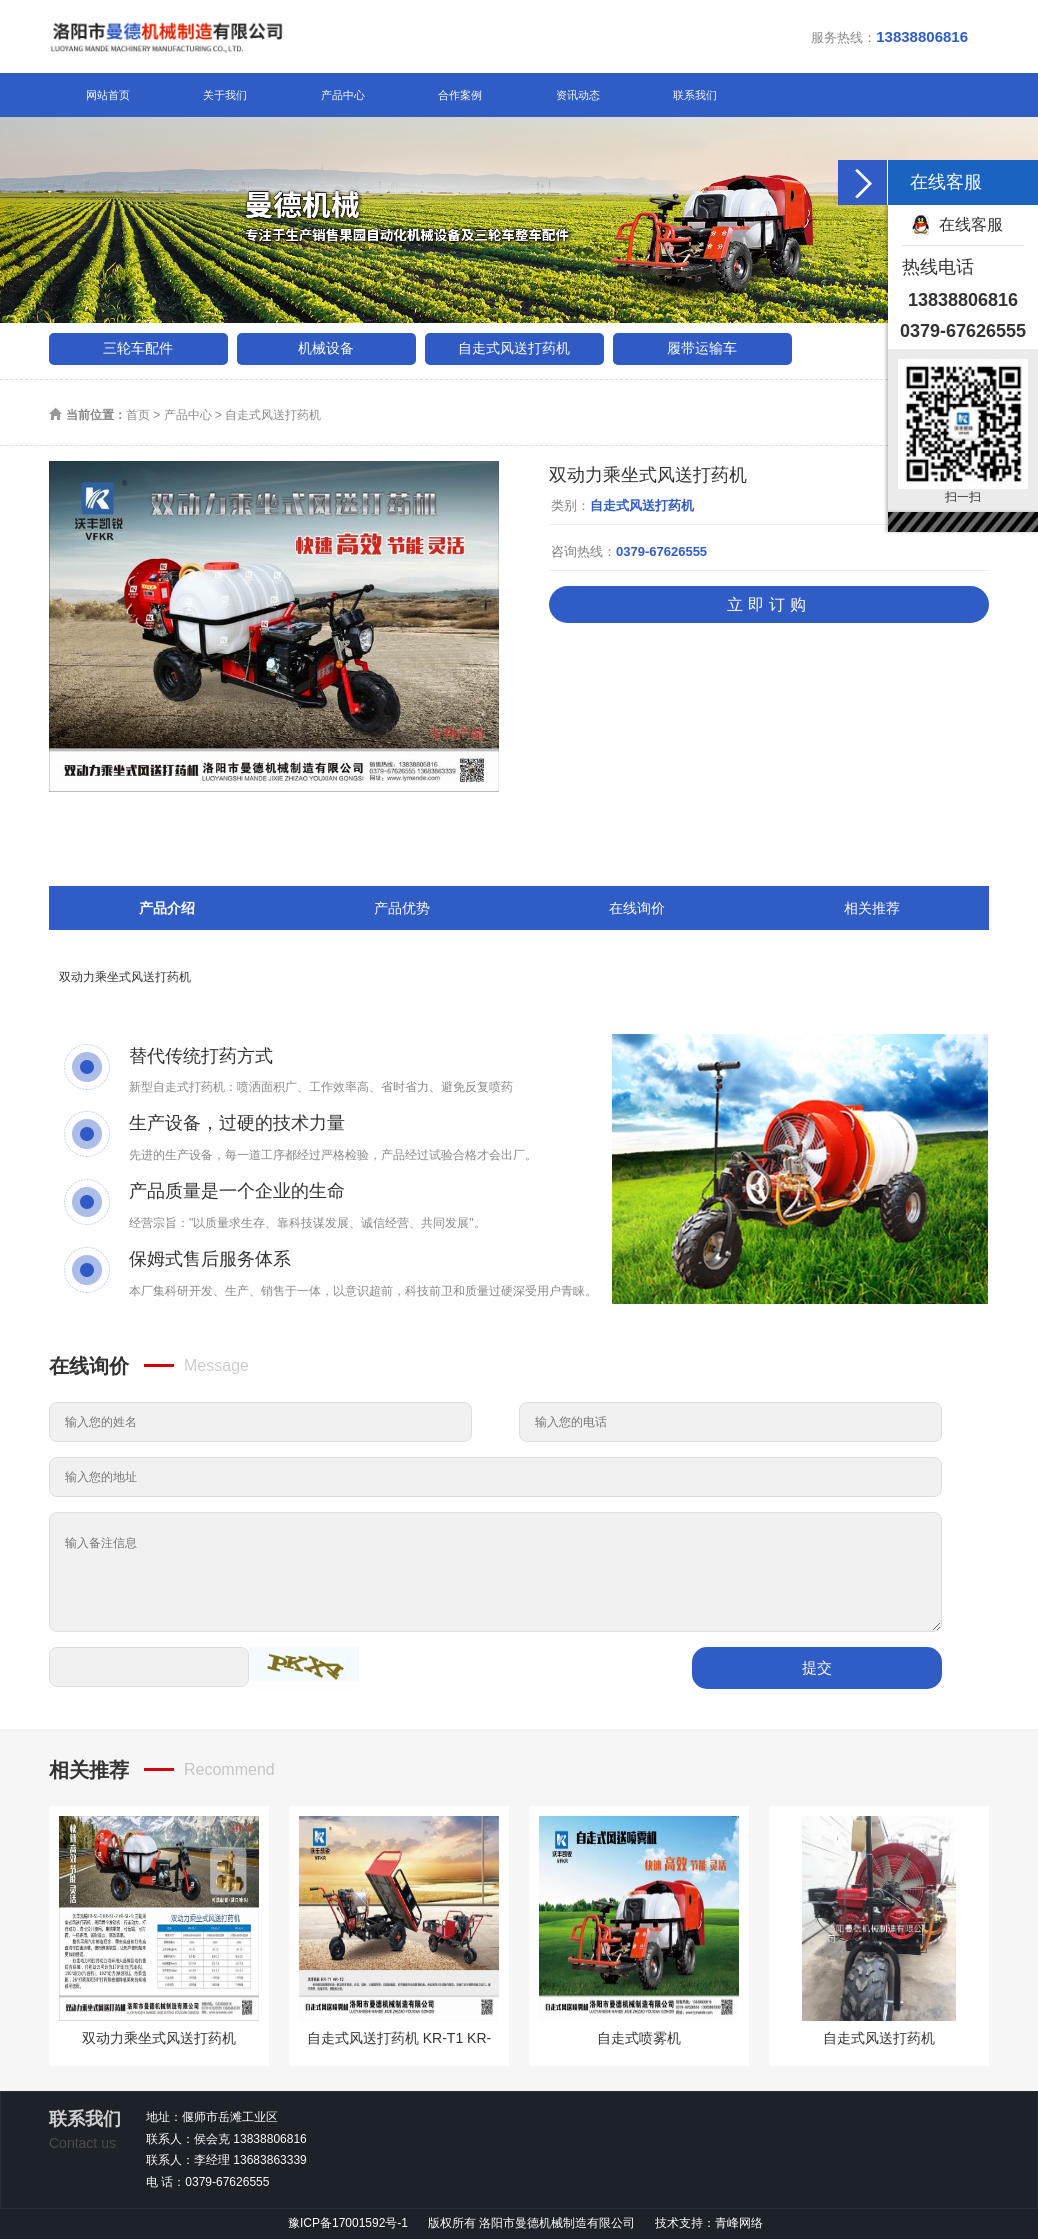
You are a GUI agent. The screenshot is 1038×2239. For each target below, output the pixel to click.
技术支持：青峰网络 (709, 2223)
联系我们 (695, 95)
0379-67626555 (661, 551)
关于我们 (225, 95)
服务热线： (889, 36)
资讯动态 (578, 95)
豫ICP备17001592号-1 (348, 2223)
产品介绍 (167, 908)
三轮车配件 (138, 348)
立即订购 (769, 604)
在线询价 (637, 908)
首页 (138, 415)
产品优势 (402, 908)
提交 (817, 1667)
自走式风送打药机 (514, 348)
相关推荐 (872, 908)
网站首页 (108, 95)
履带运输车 (702, 348)
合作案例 (460, 95)
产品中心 (343, 95)
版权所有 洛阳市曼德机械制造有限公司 (533, 2223)
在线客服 (971, 224)
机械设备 (326, 348)
